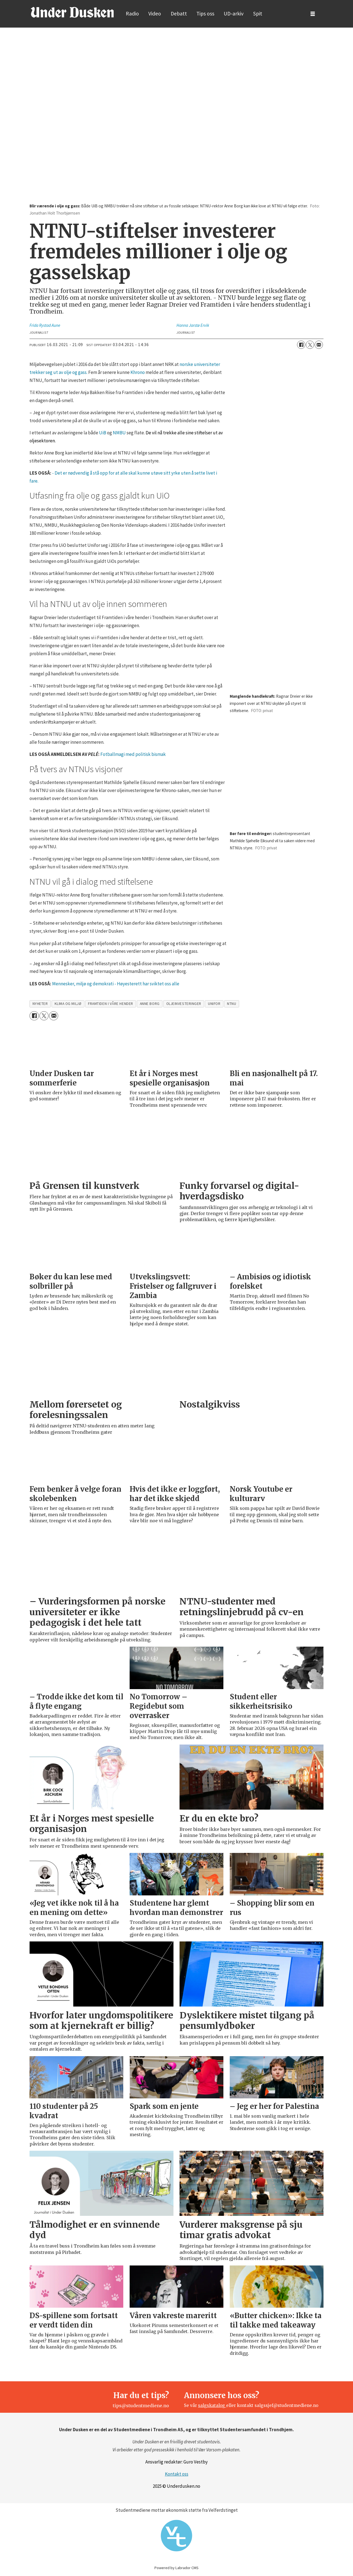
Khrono (137, 372)
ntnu (231, 1003)
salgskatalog (212, 2405)
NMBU (119, 433)
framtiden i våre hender (110, 1003)
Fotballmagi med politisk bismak (133, 754)
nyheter (40, 1003)
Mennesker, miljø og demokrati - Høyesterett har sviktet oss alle (115, 984)
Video (154, 13)
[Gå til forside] (72, 12)
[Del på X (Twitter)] (310, 345)
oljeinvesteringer (183, 1003)
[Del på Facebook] (301, 345)
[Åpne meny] (313, 13)
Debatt (179, 13)
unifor (214, 1003)
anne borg (150, 1003)
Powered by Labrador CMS (176, 2567)
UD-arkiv (234, 13)
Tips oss (205, 13)
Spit (257, 13)
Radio (132, 13)
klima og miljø (68, 1003)
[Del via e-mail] (319, 345)
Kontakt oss (176, 2474)
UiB (102, 433)
